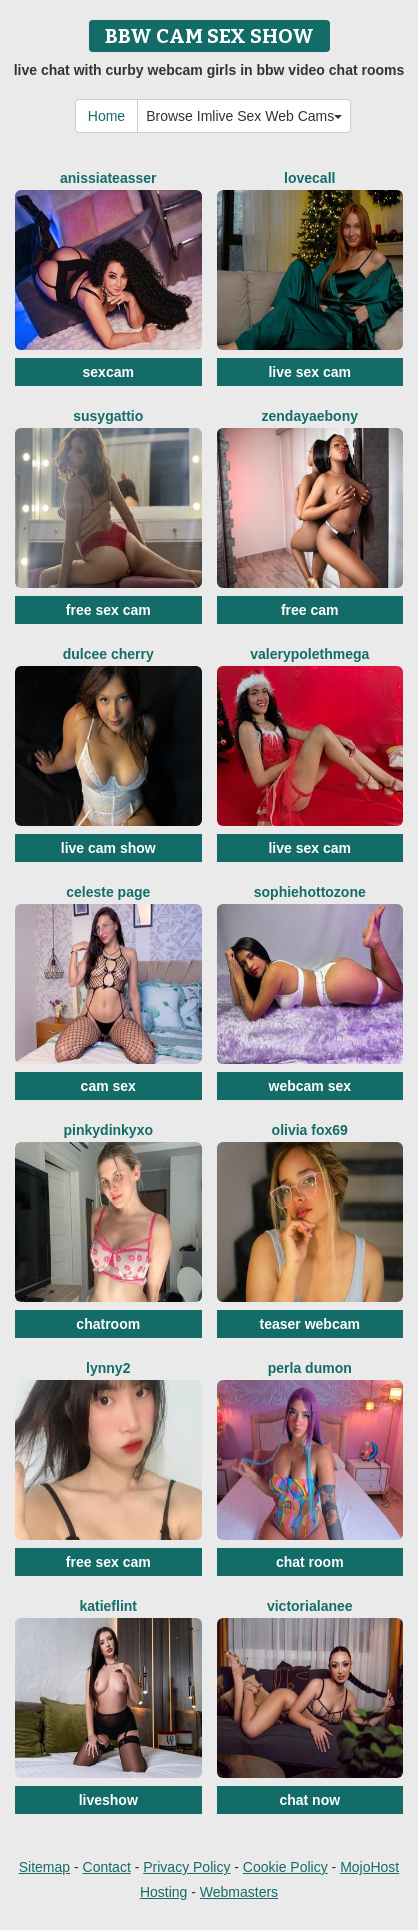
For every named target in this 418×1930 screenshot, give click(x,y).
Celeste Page (108, 892)
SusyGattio (108, 416)
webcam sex (310, 1086)
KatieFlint (108, 1606)
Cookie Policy (285, 1867)
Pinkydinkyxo (108, 1130)
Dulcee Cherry (108, 654)
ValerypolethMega (309, 654)
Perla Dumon (310, 1368)
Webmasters (239, 1892)
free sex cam (108, 610)
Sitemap (44, 1867)
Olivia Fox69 (310, 1130)
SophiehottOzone (310, 892)
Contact (107, 1867)
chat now (309, 1800)
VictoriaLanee (310, 1606)
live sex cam (309, 372)
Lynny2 (108, 1368)
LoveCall (309, 178)
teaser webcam (310, 1324)
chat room (310, 1562)
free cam (310, 610)
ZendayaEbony (310, 416)
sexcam (108, 372)
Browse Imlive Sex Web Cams (244, 116)
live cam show (108, 848)
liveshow (108, 1800)
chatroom (108, 1324)
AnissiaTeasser (108, 178)
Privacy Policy (186, 1867)
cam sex (108, 1086)
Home (106, 116)
